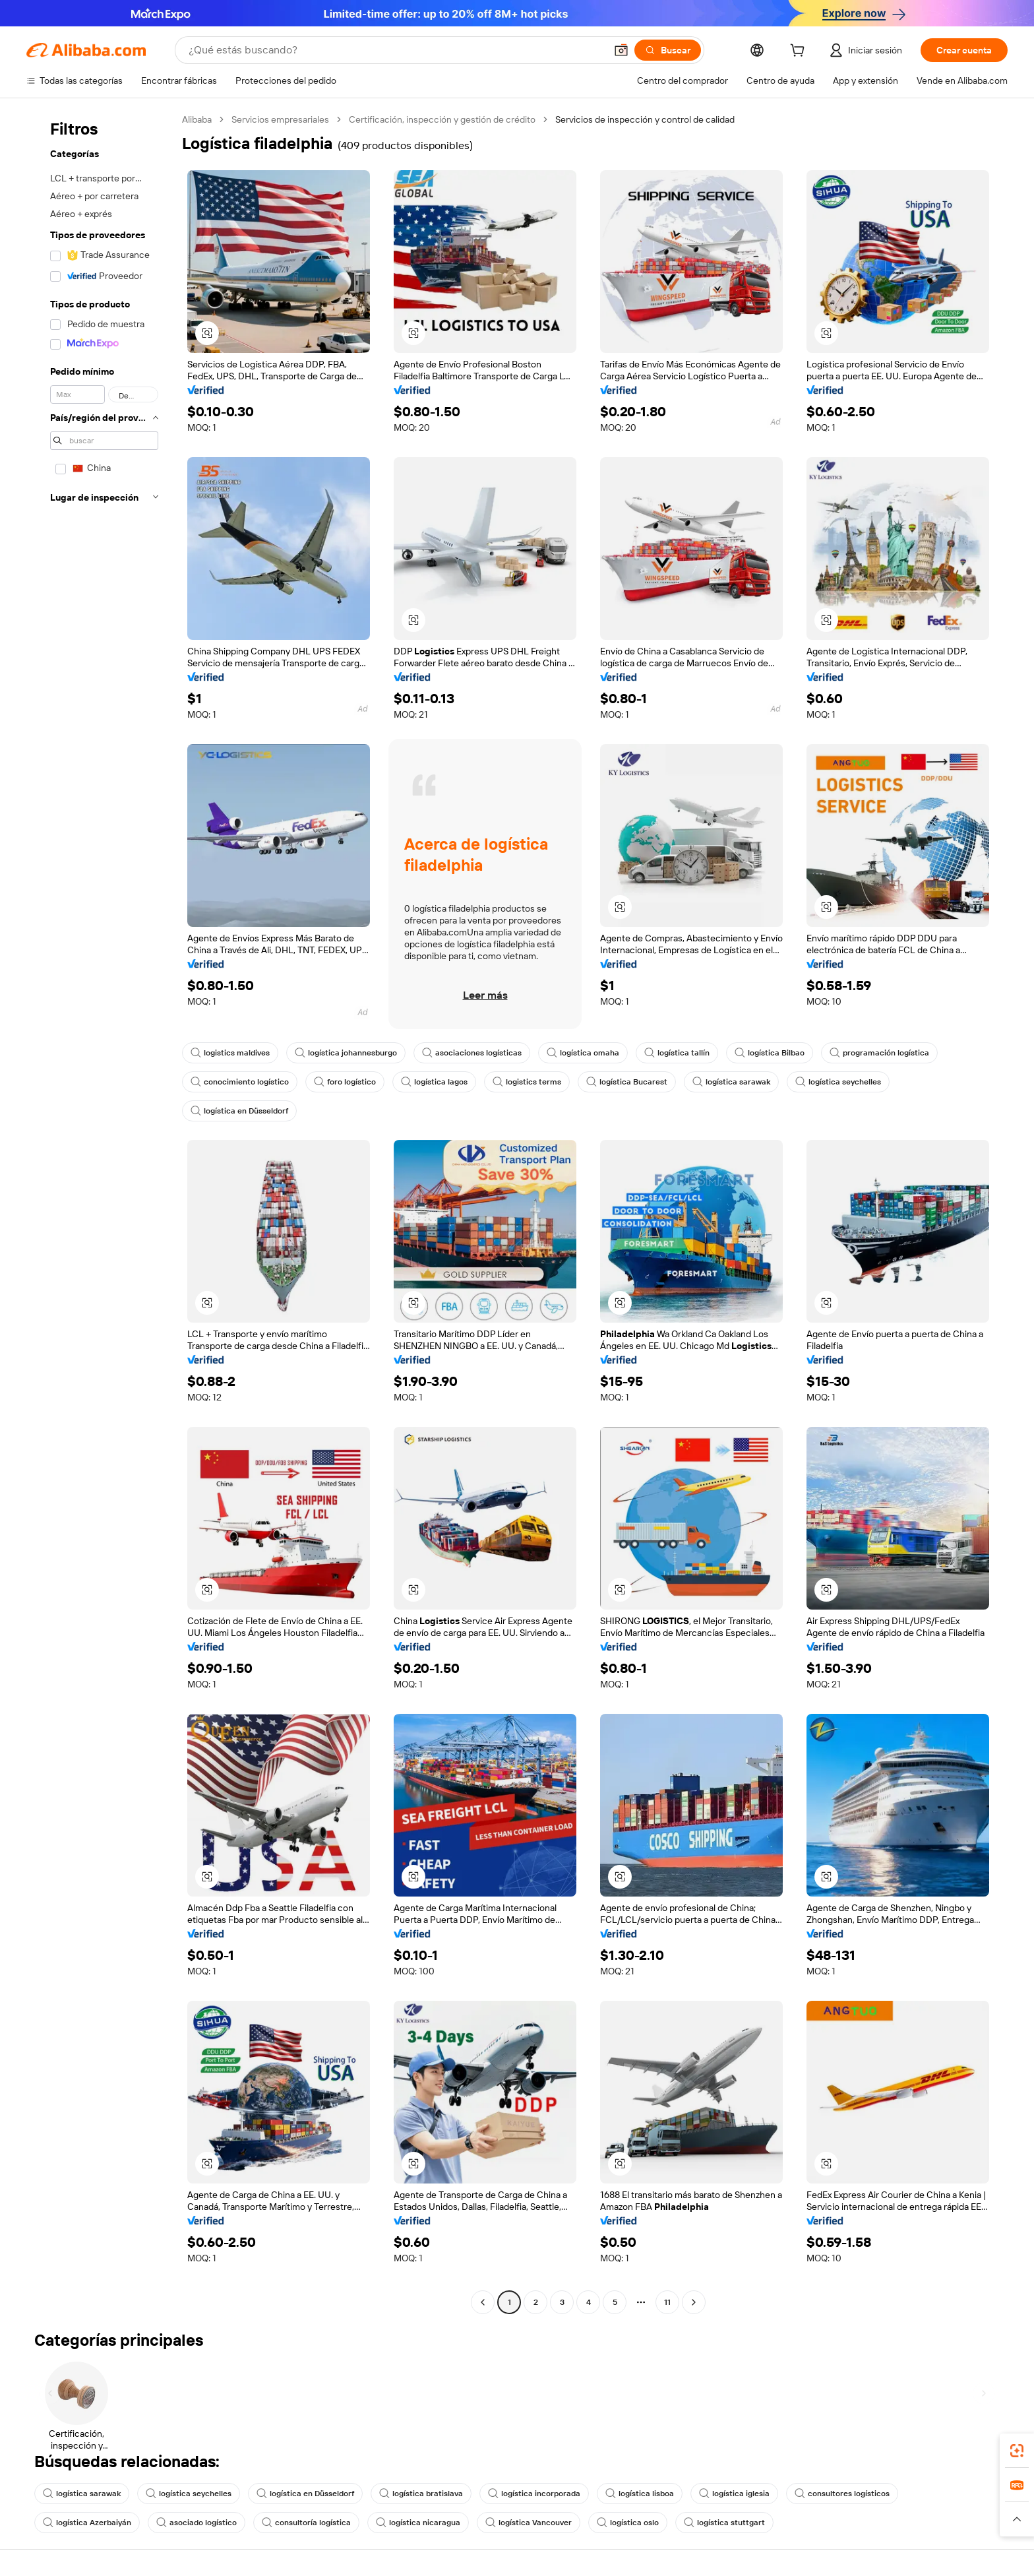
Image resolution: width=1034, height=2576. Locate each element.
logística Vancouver (528, 2522)
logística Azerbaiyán (87, 2522)
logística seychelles (838, 1082)
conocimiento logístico (240, 1082)
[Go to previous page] (483, 2302)
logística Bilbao (770, 1053)
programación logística (879, 1053)
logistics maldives (230, 1053)
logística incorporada (534, 2493)
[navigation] (100, 1212)
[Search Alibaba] (396, 50)
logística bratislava (421, 2493)
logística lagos (434, 1082)
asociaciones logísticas (472, 1053)
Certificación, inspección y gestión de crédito (442, 119)
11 (667, 2302)
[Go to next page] (694, 2302)
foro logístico (345, 1082)
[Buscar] (667, 50)
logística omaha (583, 1053)
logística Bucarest (626, 1082)
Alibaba (197, 119)
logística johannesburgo (346, 1053)
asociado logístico (196, 2522)
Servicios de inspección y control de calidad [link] (645, 119)
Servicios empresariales (280, 119)
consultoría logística (306, 2522)
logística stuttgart (724, 2522)
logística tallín (677, 1053)
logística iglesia (734, 2493)
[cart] (800, 52)
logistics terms (527, 1082)
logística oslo (628, 2522)
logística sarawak (731, 1082)
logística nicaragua (418, 2522)
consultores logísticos (842, 2493)
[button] (621, 50)
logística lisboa (639, 2493)
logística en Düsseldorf (239, 1111)
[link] (1017, 2451)
